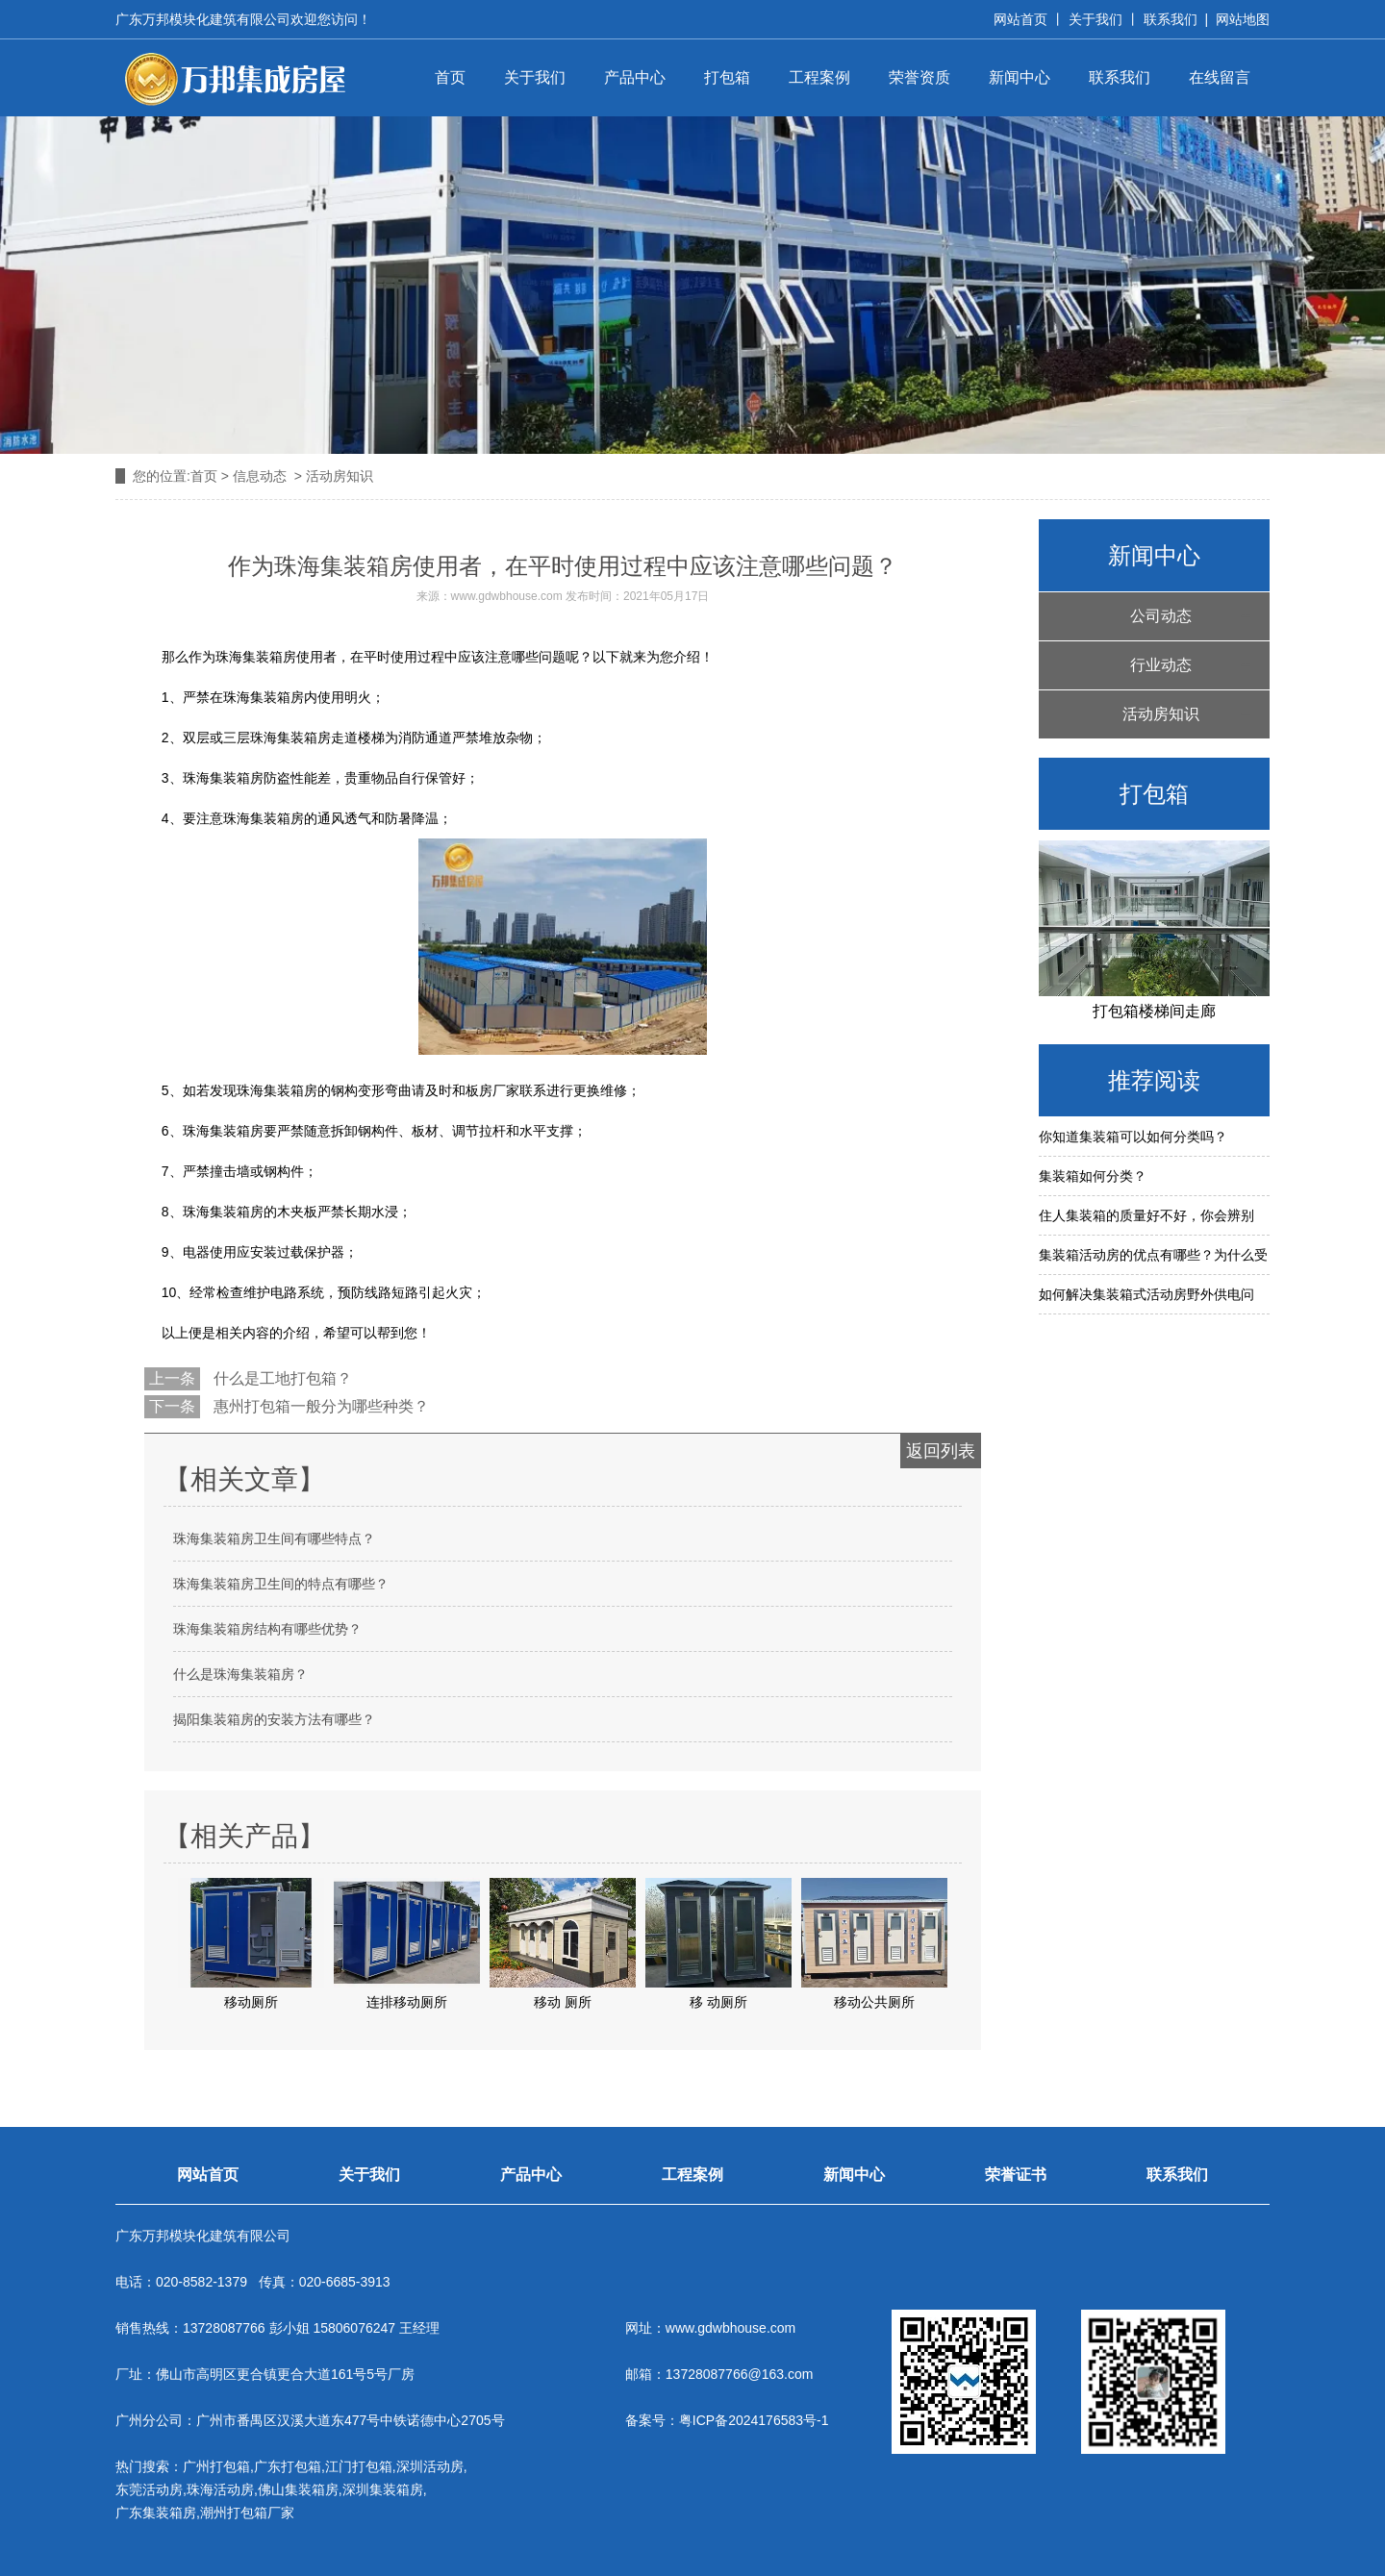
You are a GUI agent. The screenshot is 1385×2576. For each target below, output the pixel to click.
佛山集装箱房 (298, 2489)
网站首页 (1020, 19)
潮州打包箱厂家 (247, 2512)
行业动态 (1161, 665)
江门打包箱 (358, 2466)
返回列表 (940, 1451)
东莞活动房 (149, 2489)
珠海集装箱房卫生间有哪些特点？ (274, 1538)
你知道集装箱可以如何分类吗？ (1133, 1136)
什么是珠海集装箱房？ (240, 1674)
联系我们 (1170, 19)
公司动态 (1161, 616)
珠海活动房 (220, 2489)
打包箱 (727, 77)
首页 (450, 77)
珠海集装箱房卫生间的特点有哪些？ (281, 1583)
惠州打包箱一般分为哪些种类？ (319, 1406)
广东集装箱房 (155, 2512)
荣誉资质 (919, 77)
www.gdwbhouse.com (507, 596)
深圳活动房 (430, 2466)
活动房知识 (1160, 714)
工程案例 (819, 77)
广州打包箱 (216, 2466)
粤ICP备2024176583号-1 (754, 2420)
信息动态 (260, 476)
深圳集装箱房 (382, 2489)
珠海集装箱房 (223, 1130)
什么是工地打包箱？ (281, 1378)
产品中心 (635, 77)
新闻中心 (1019, 77)
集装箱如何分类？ (1092, 1176)
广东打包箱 (287, 2466)
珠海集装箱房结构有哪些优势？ (267, 1629)
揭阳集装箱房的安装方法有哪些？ (274, 1719)
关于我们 (1095, 19)
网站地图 (1243, 19)
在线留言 (1219, 77)
